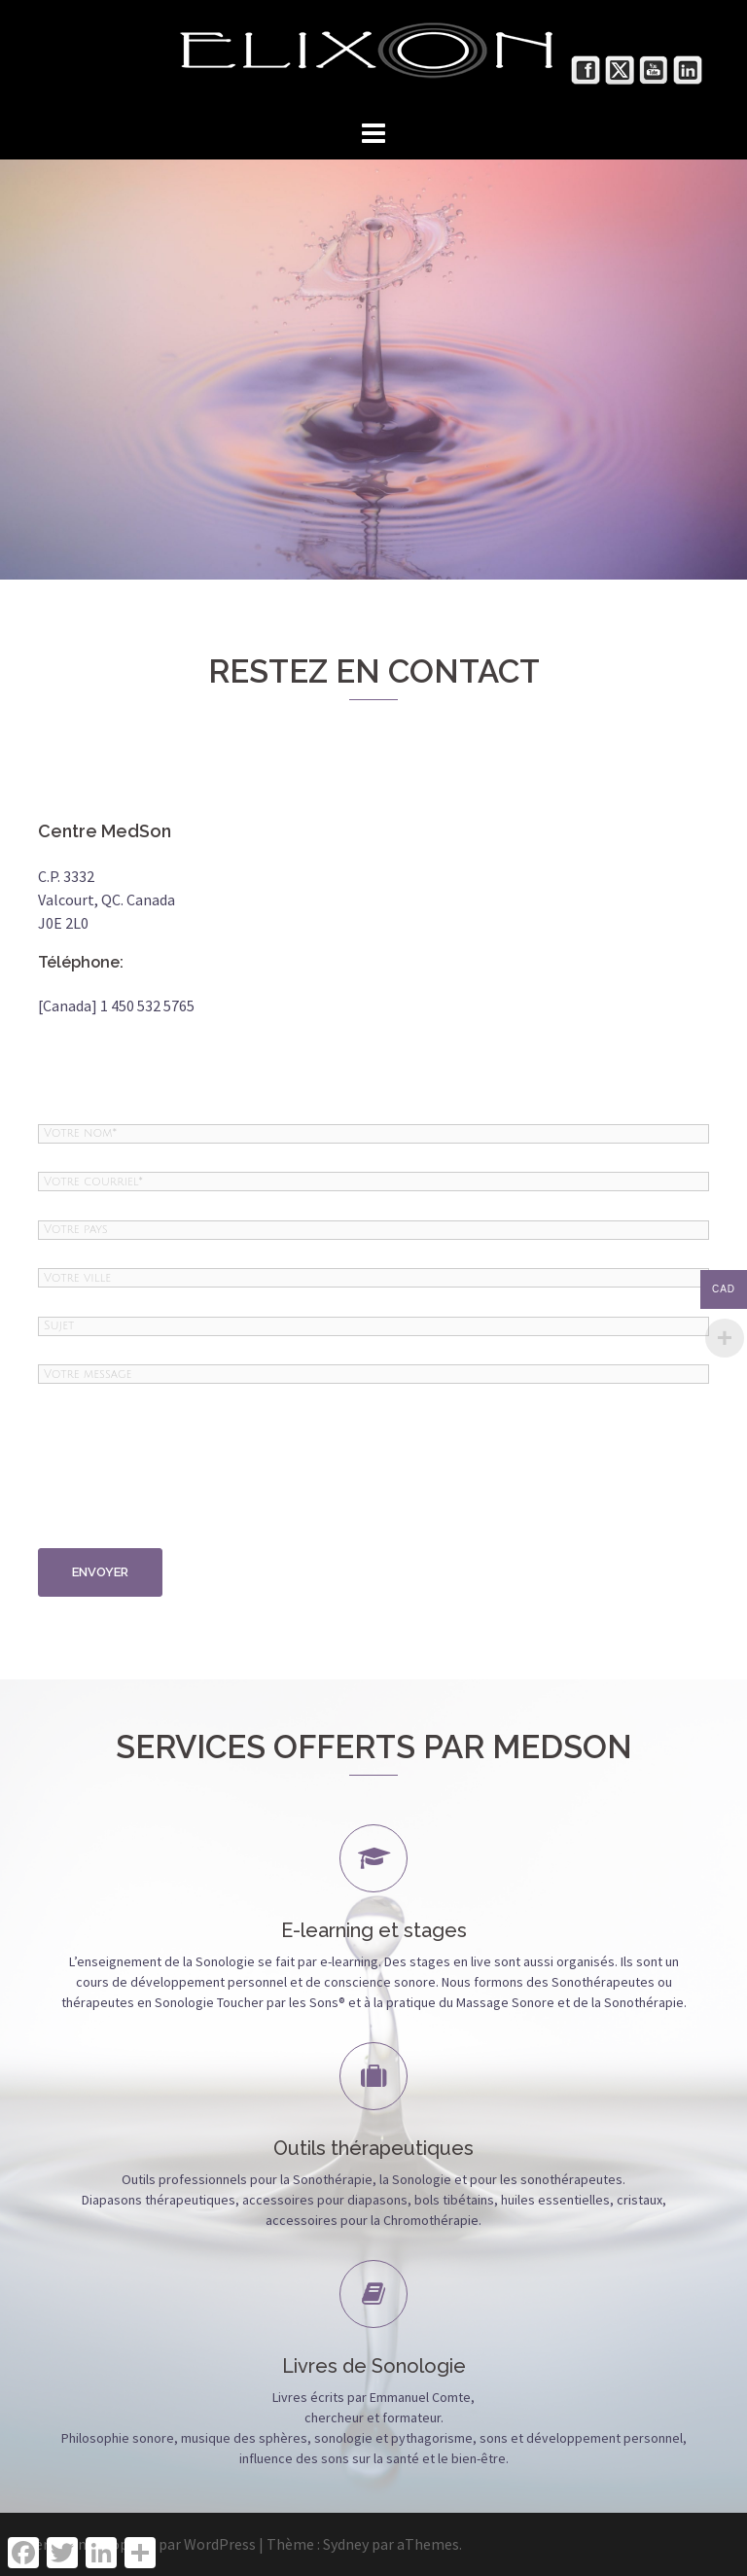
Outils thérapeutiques (373, 2148)
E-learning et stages (374, 1930)
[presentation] (117, 1478)
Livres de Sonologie (374, 2366)
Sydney (346, 2544)
